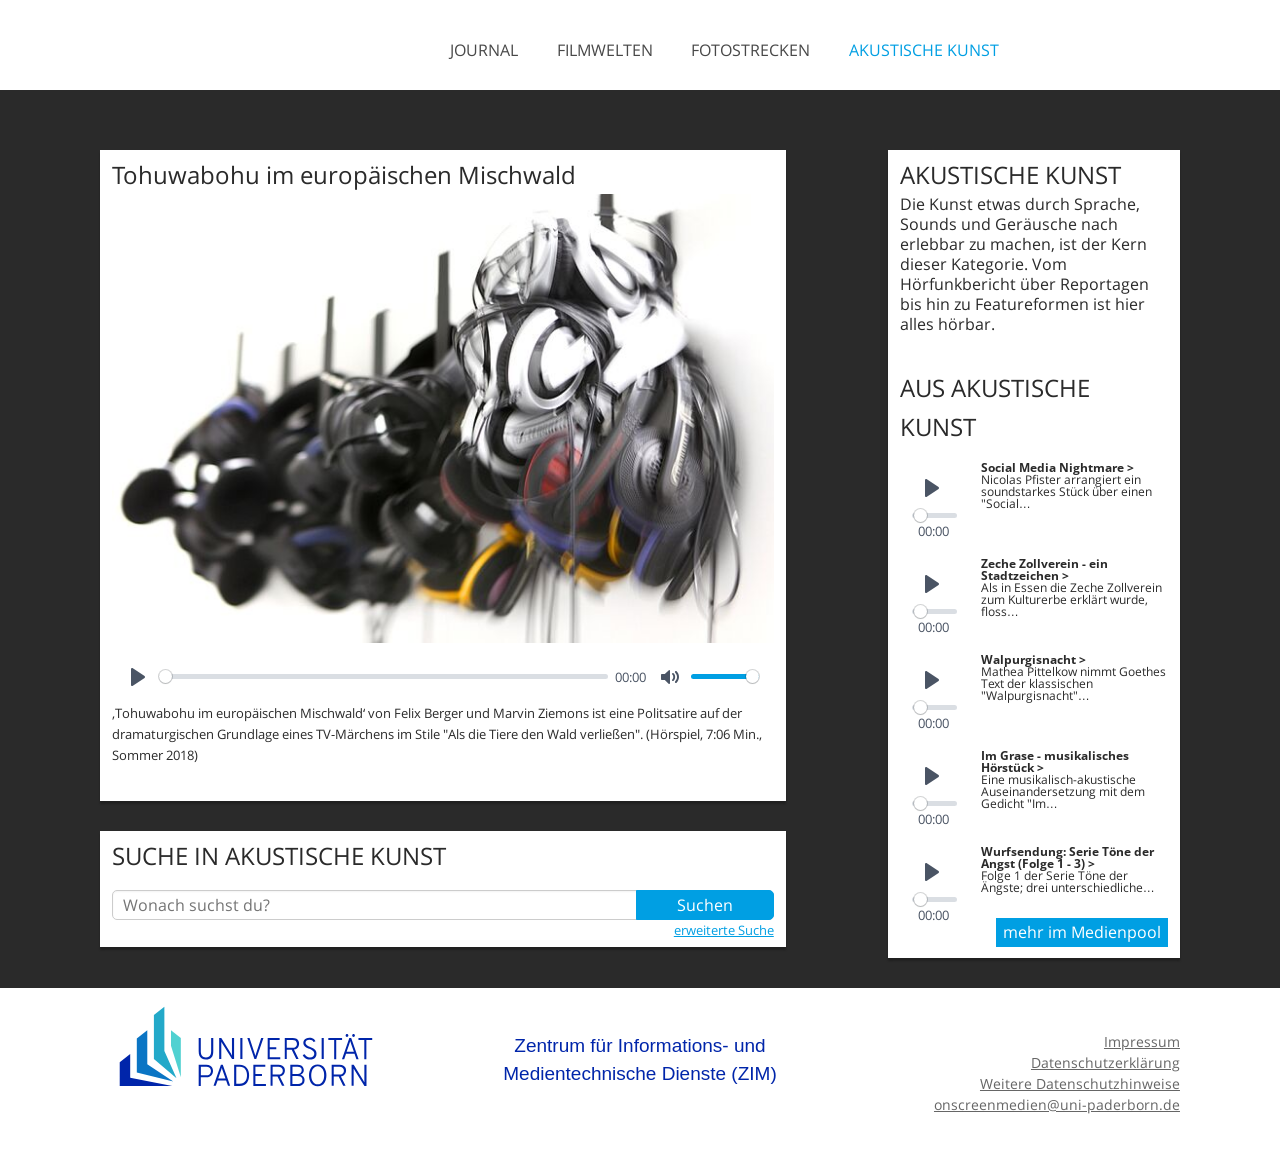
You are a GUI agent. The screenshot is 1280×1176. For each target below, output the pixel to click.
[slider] (383, 676)
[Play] (138, 677)
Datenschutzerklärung (1105, 1062)
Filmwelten (605, 50)
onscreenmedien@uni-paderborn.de (1057, 1104)
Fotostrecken (750, 50)
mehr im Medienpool (1082, 932)
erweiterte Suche (724, 930)
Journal (484, 50)
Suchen (705, 905)
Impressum (1142, 1041)
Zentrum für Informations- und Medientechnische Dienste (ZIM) (640, 1059)
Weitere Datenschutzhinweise (1080, 1083)
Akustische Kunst (924, 50)
